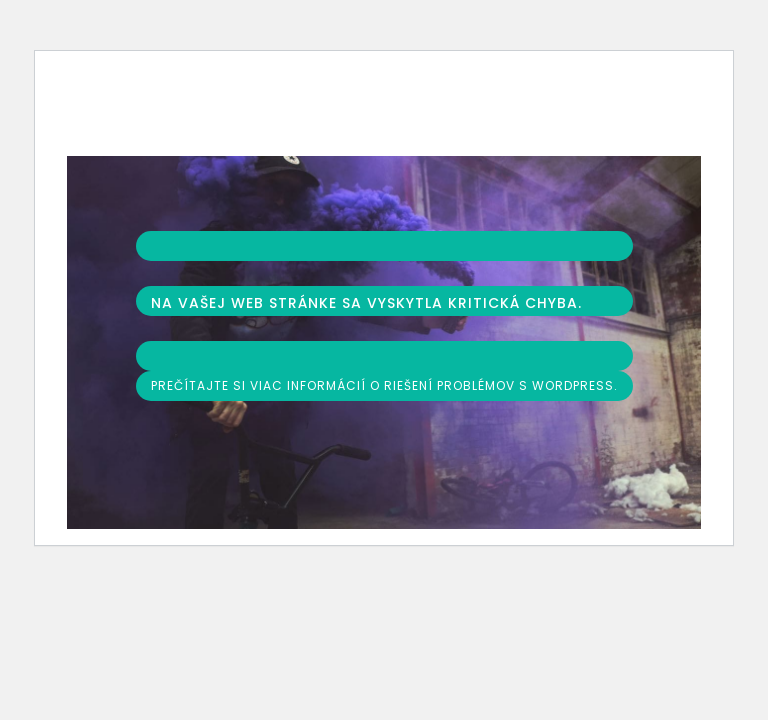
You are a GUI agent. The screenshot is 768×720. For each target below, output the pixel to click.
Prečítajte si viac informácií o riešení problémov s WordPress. (384, 385)
